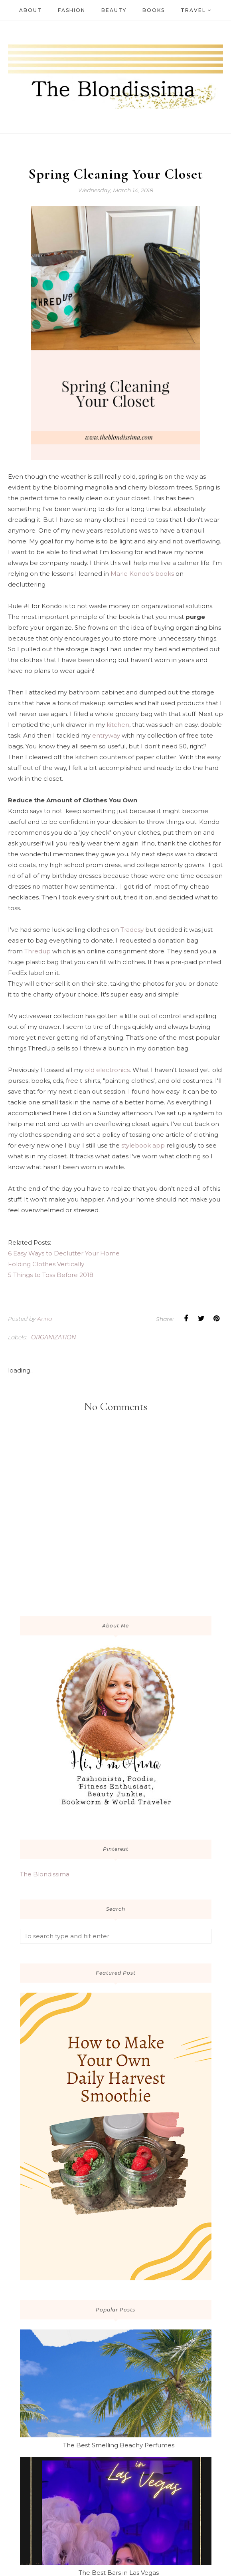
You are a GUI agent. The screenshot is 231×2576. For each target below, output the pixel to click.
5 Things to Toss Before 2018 (50, 1275)
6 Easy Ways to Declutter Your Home (64, 1253)
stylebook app (142, 1145)
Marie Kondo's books (142, 573)
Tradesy (132, 929)
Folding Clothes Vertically (46, 1264)
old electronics (107, 1070)
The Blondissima (44, 1874)
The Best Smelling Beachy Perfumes (118, 2445)
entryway (106, 735)
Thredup (37, 951)
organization (53, 1337)
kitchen (118, 724)
